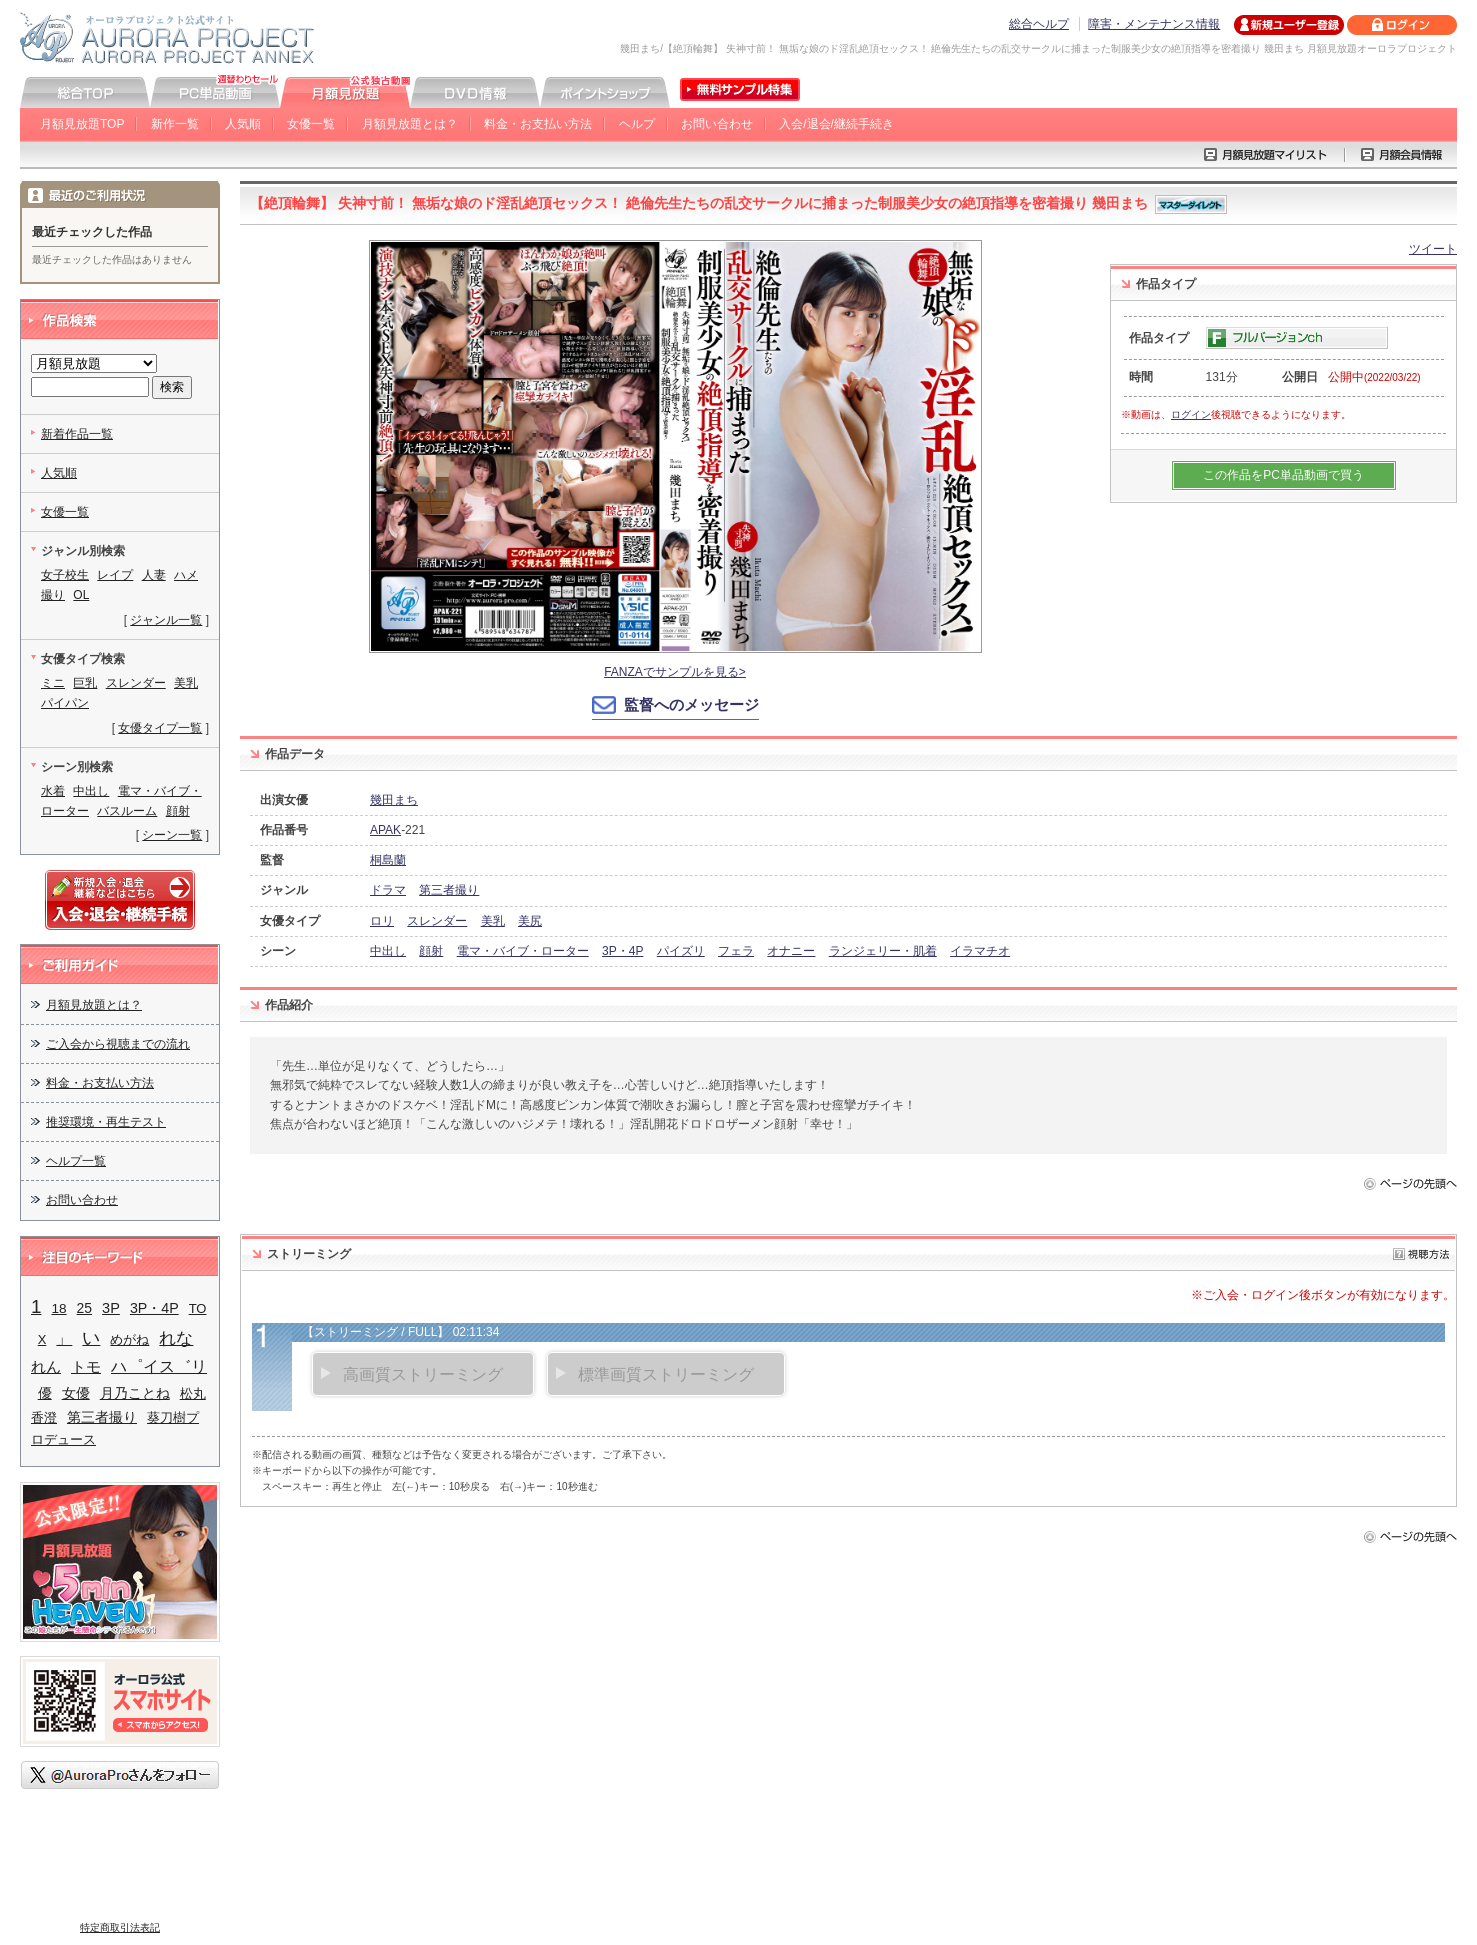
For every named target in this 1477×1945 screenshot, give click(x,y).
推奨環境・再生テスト (106, 1122)
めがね (129, 1339)
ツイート (1433, 249)
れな (176, 1338)
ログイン (1191, 414)
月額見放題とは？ (410, 124)
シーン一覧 (172, 835)
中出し (388, 951)
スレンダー (437, 921)
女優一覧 (311, 124)
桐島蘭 (388, 860)
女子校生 (65, 575)
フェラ (736, 951)
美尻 (530, 921)
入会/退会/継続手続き (836, 124)
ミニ (53, 683)
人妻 (154, 575)
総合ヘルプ (1039, 24)
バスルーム (127, 811)
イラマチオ (980, 951)
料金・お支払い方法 (538, 124)
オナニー (791, 951)
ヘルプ (637, 124)
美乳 (493, 921)
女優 (76, 1393)
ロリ (382, 921)
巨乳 (85, 683)
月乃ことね (135, 1393)
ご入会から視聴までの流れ (118, 1044)
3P (111, 1308)
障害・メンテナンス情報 (1154, 24)
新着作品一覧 (77, 434)
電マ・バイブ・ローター (523, 951)
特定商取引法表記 (120, 1927)
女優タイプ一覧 (160, 728)
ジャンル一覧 (166, 620)
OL (81, 595)
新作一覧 (175, 124)
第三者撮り (449, 890)
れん (46, 1366)
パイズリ (681, 951)
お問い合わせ (717, 124)
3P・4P (622, 951)
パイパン (65, 703)
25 (84, 1308)
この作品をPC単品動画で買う (1283, 475)
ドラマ (388, 890)
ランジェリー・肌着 (883, 951)
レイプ (115, 575)
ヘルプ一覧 (76, 1161)
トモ (86, 1367)
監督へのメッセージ (691, 704)
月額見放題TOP (82, 124)
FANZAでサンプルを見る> (675, 672)
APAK (385, 830)
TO (198, 1308)
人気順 (243, 124)
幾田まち (394, 800)
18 (58, 1308)
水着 (53, 791)
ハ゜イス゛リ (159, 1366)
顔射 (431, 951)
